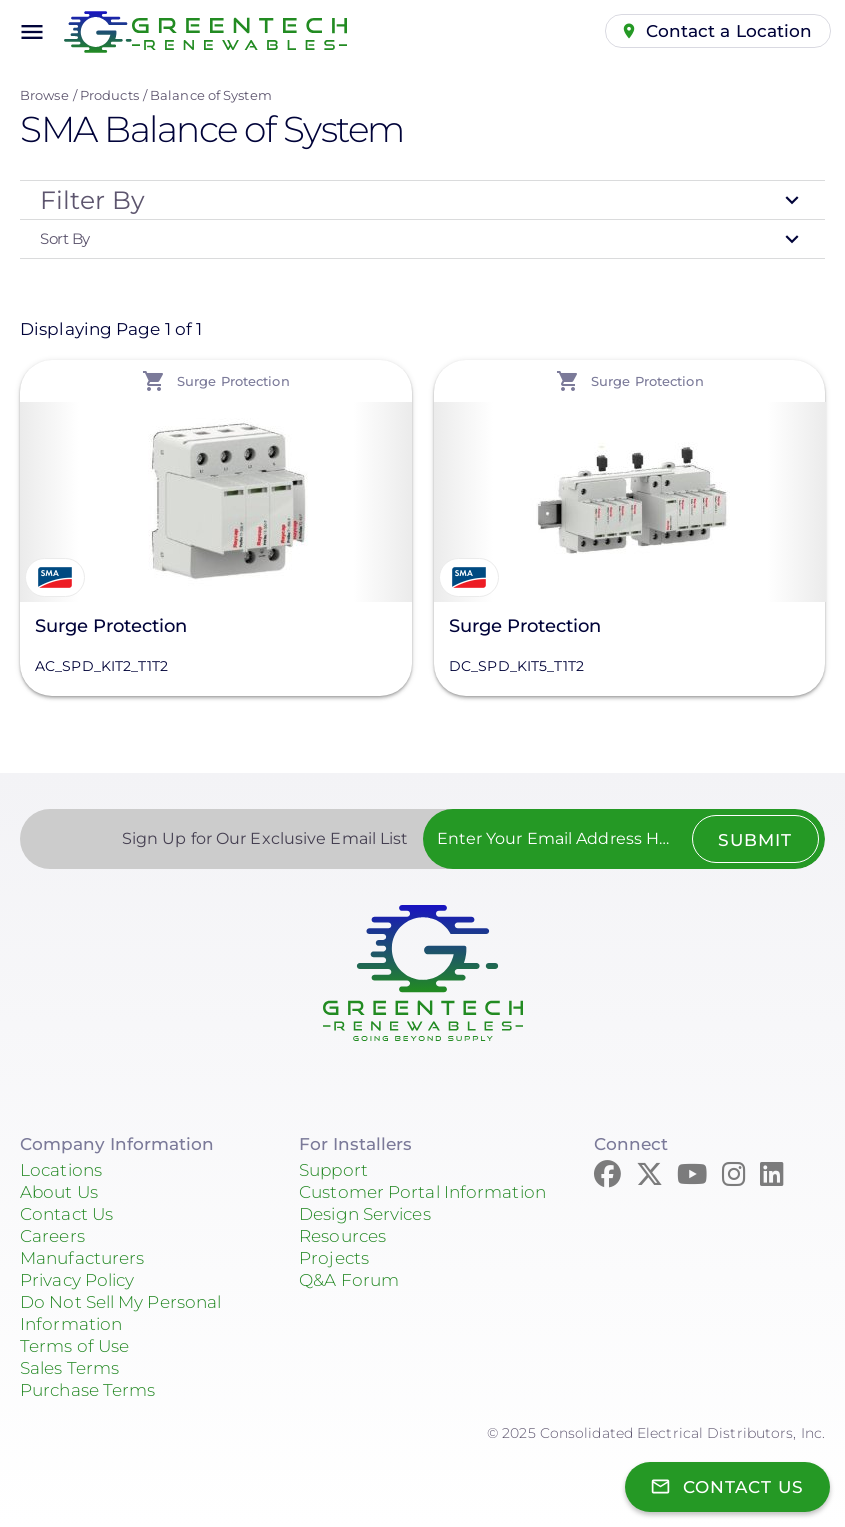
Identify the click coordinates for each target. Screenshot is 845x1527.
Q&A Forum (349, 1280)
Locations (61, 1170)
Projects (334, 1258)
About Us (59, 1192)
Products (109, 95)
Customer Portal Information (422, 1192)
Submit (755, 840)
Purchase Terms (87, 1390)
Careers (52, 1236)
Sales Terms (69, 1368)
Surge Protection (111, 626)
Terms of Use (74, 1346)
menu (32, 32)
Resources (342, 1236)
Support (333, 1170)
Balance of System (211, 95)
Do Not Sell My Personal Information (120, 1313)
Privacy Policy (77, 1280)
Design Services (365, 1214)
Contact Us (66, 1214)
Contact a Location (729, 31)
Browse (44, 95)
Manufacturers (82, 1258)
